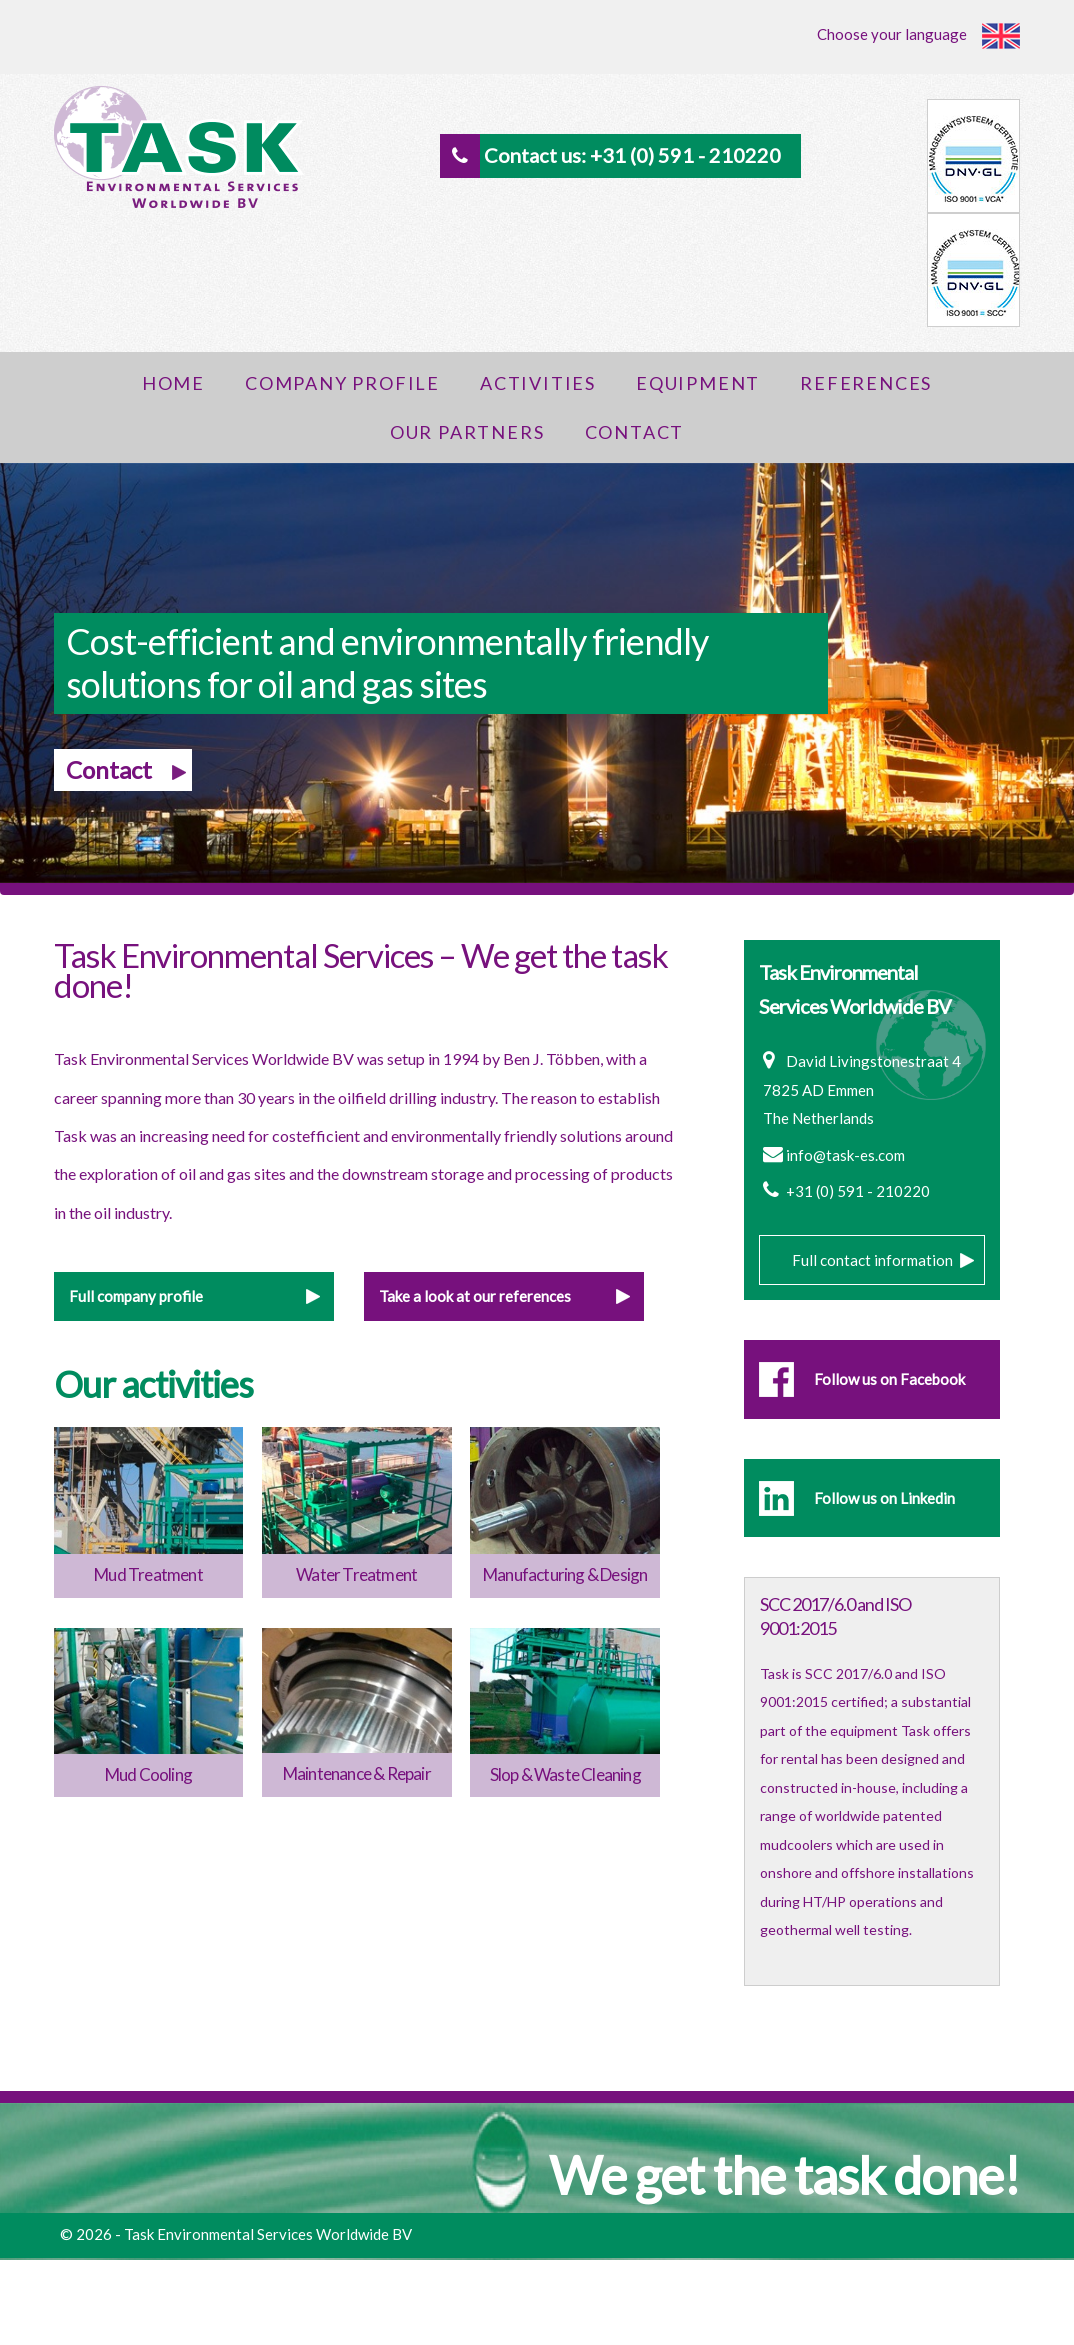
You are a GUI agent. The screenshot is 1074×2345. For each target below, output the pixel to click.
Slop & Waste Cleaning (565, 1774)
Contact (635, 432)
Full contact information (872, 1260)
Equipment (698, 383)
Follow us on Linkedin (884, 1498)
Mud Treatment (148, 1574)
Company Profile (342, 383)
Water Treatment (356, 1574)
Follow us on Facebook (889, 1379)
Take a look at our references (475, 1296)
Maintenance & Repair (357, 1773)
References (866, 383)
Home (173, 383)
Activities (538, 383)
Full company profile (136, 1296)
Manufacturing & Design (565, 1574)
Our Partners (467, 432)
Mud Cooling (148, 1774)
